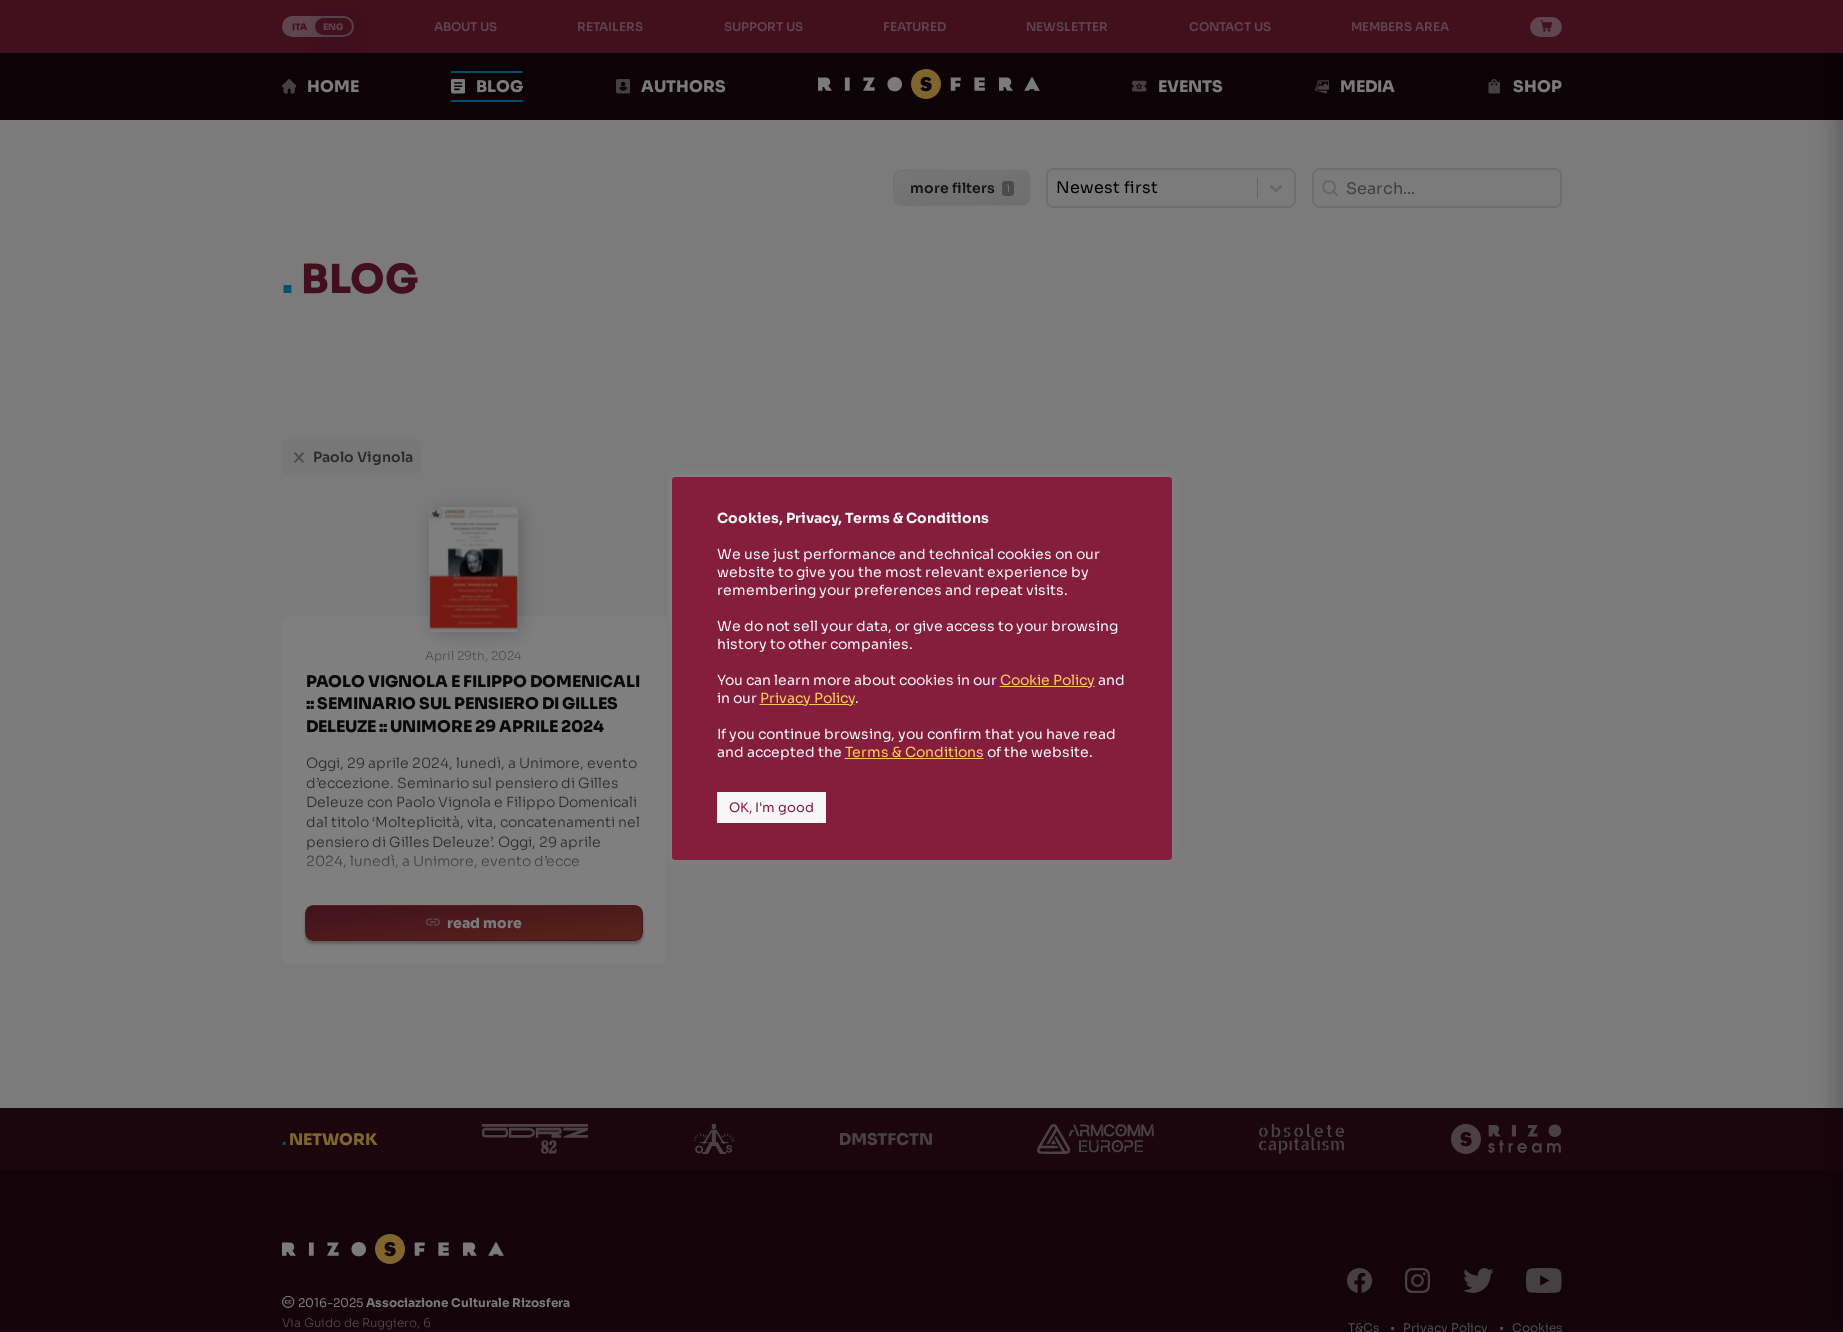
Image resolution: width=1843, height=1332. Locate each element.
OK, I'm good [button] (771, 807)
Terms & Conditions (914, 752)
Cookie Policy (1047, 680)
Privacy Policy (807, 698)
